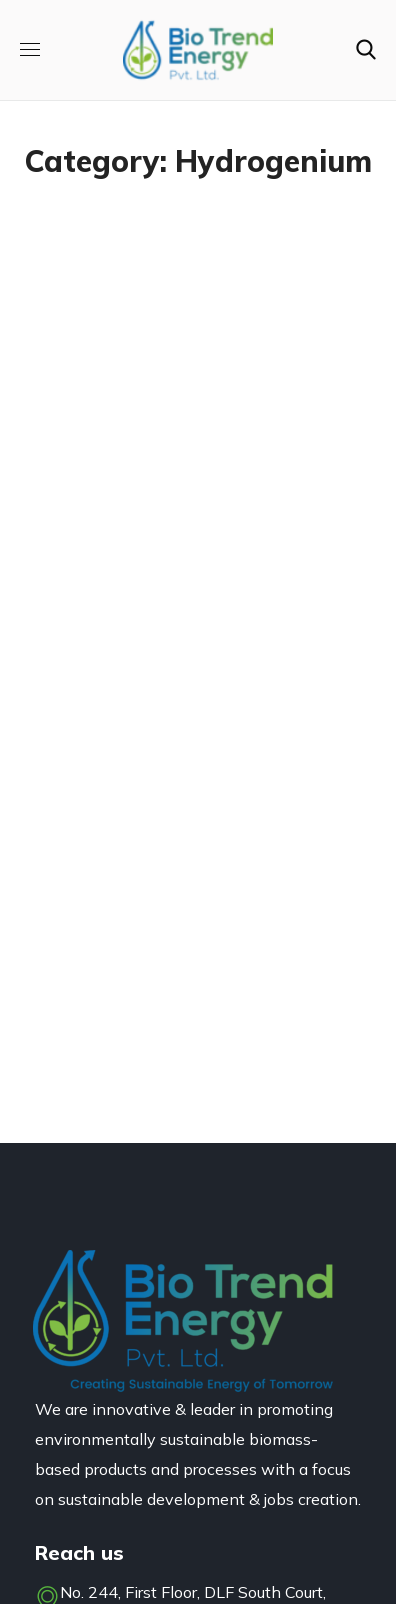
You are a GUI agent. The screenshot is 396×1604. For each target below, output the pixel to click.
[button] (366, 50)
